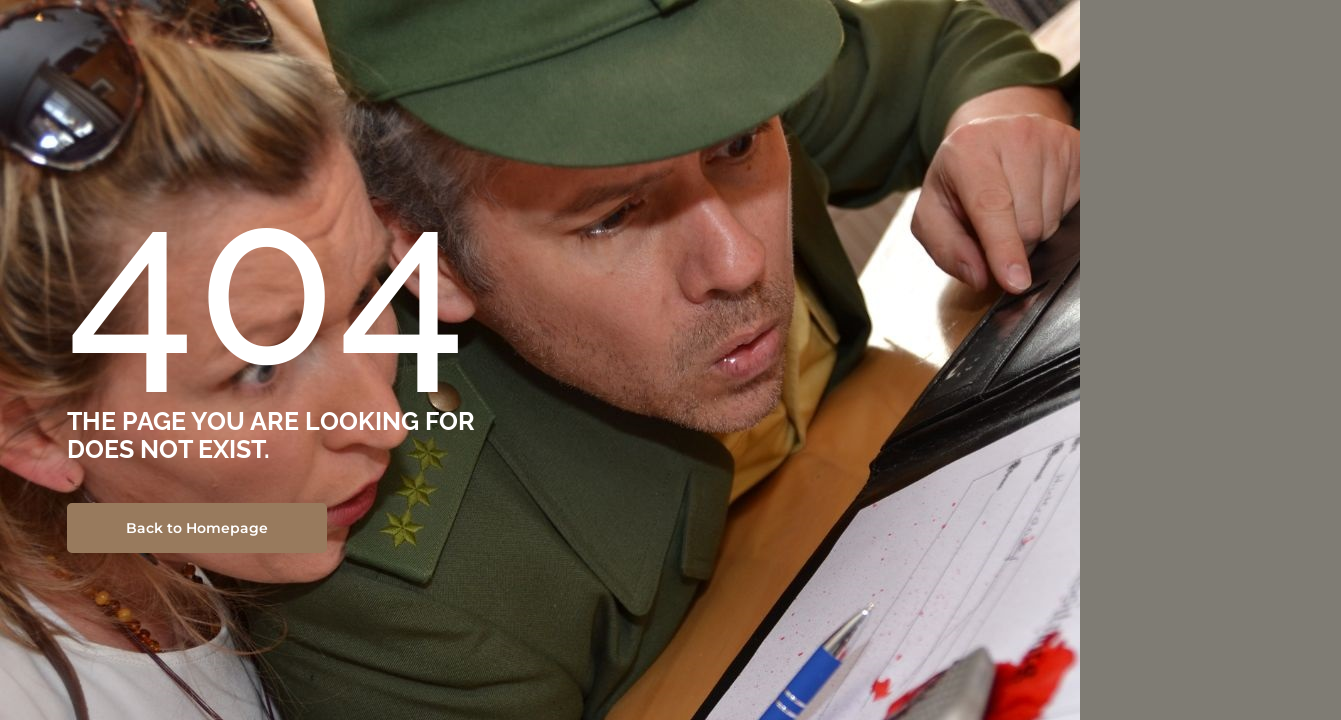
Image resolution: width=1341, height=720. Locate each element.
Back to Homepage (197, 528)
